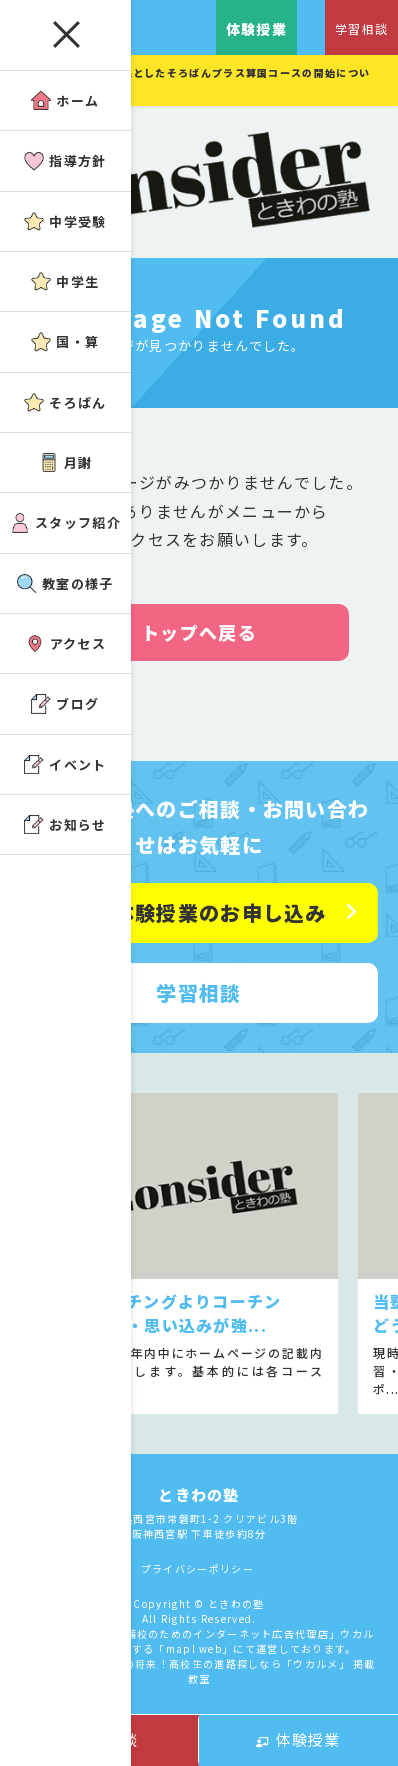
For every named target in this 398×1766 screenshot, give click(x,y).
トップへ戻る (199, 632)
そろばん (65, 402)
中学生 (65, 281)
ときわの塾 (199, 1494)
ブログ (65, 703)
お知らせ (65, 824)
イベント (65, 764)
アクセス (65, 643)
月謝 (66, 462)
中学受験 (65, 221)
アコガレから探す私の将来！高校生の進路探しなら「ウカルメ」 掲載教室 (199, 1671)
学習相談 (361, 28)
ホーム (65, 100)
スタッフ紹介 (65, 522)
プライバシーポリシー (197, 1568)
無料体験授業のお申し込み (199, 912)
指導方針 (65, 160)
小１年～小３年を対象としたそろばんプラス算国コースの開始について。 (195, 80)
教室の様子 (65, 583)
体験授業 (298, 1739)
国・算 (65, 341)
